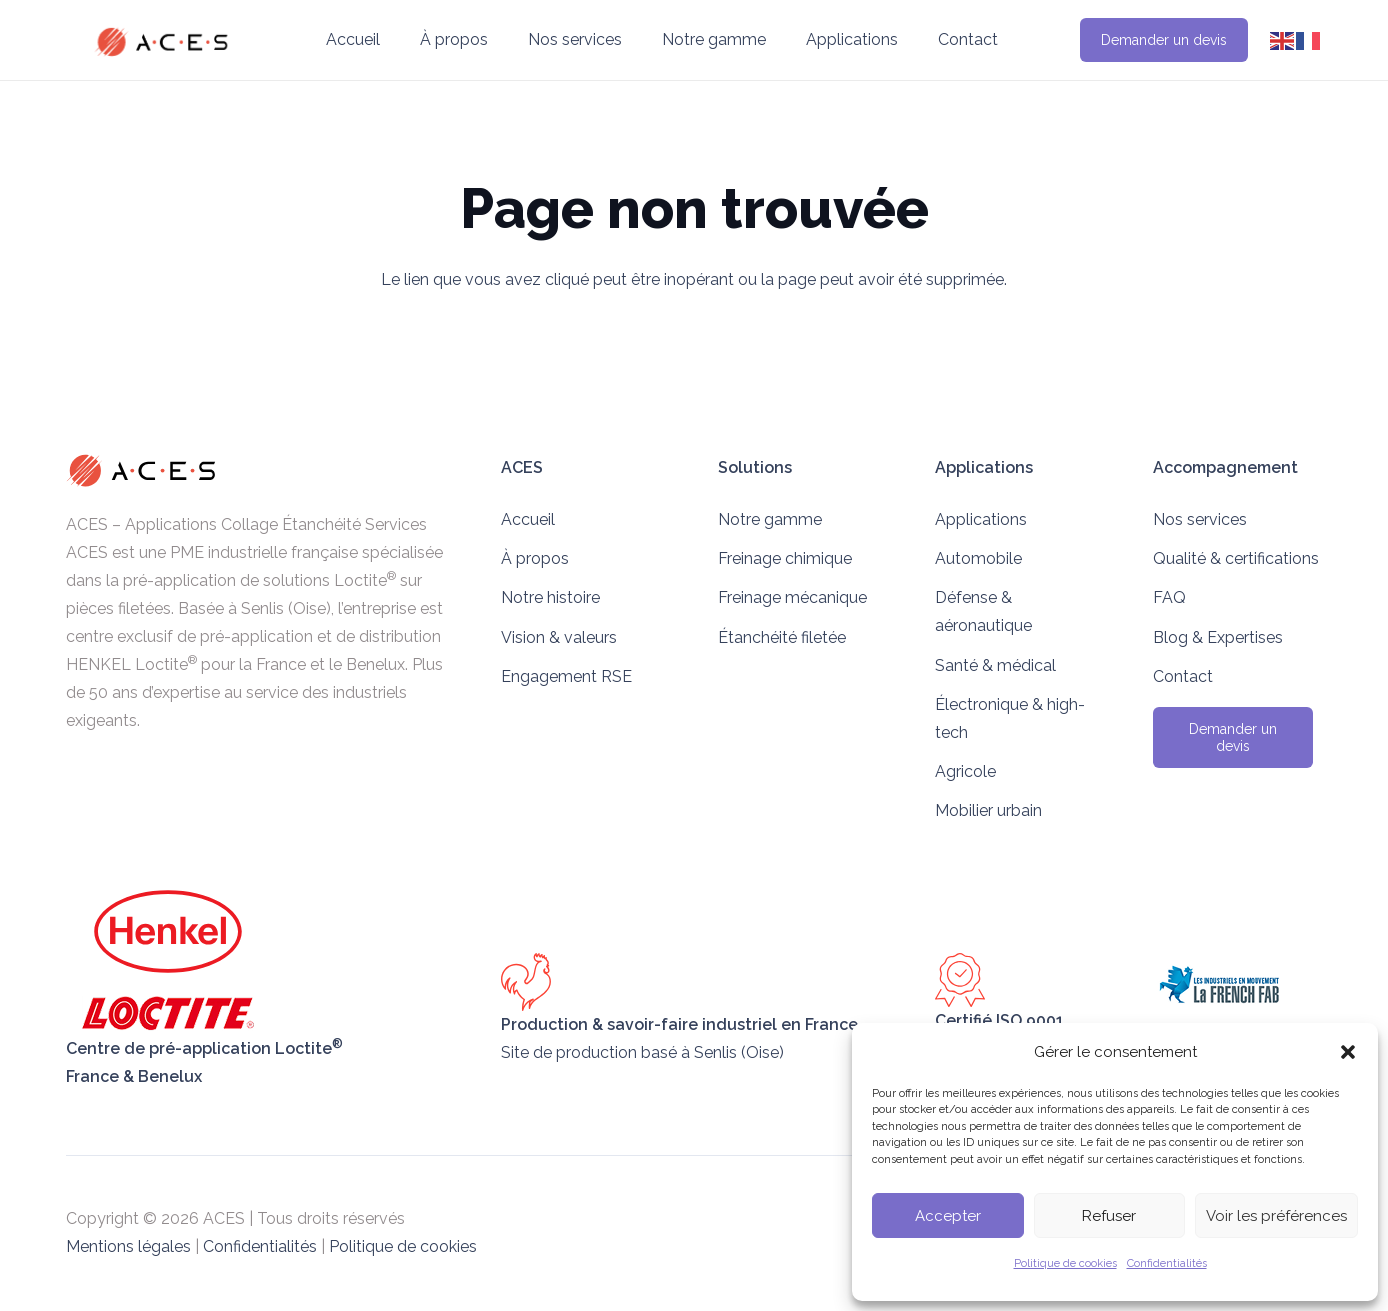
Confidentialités (1167, 1263)
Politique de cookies (1065, 1263)
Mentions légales (128, 1246)
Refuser (1109, 1216)
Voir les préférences (1276, 1216)
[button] (1348, 1052)
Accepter (948, 1216)
